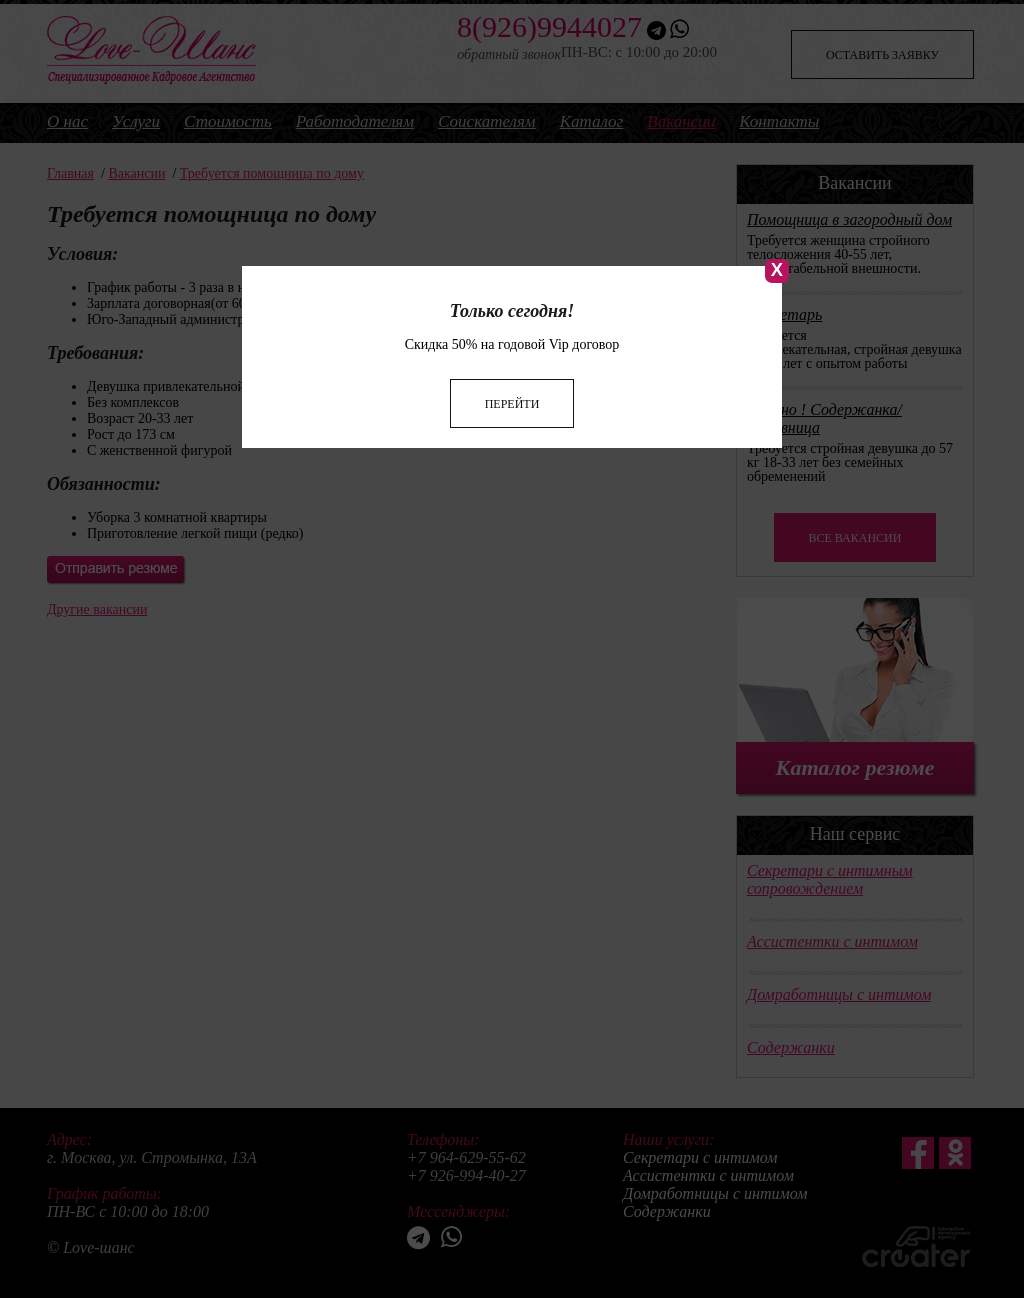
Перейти (512, 381)
